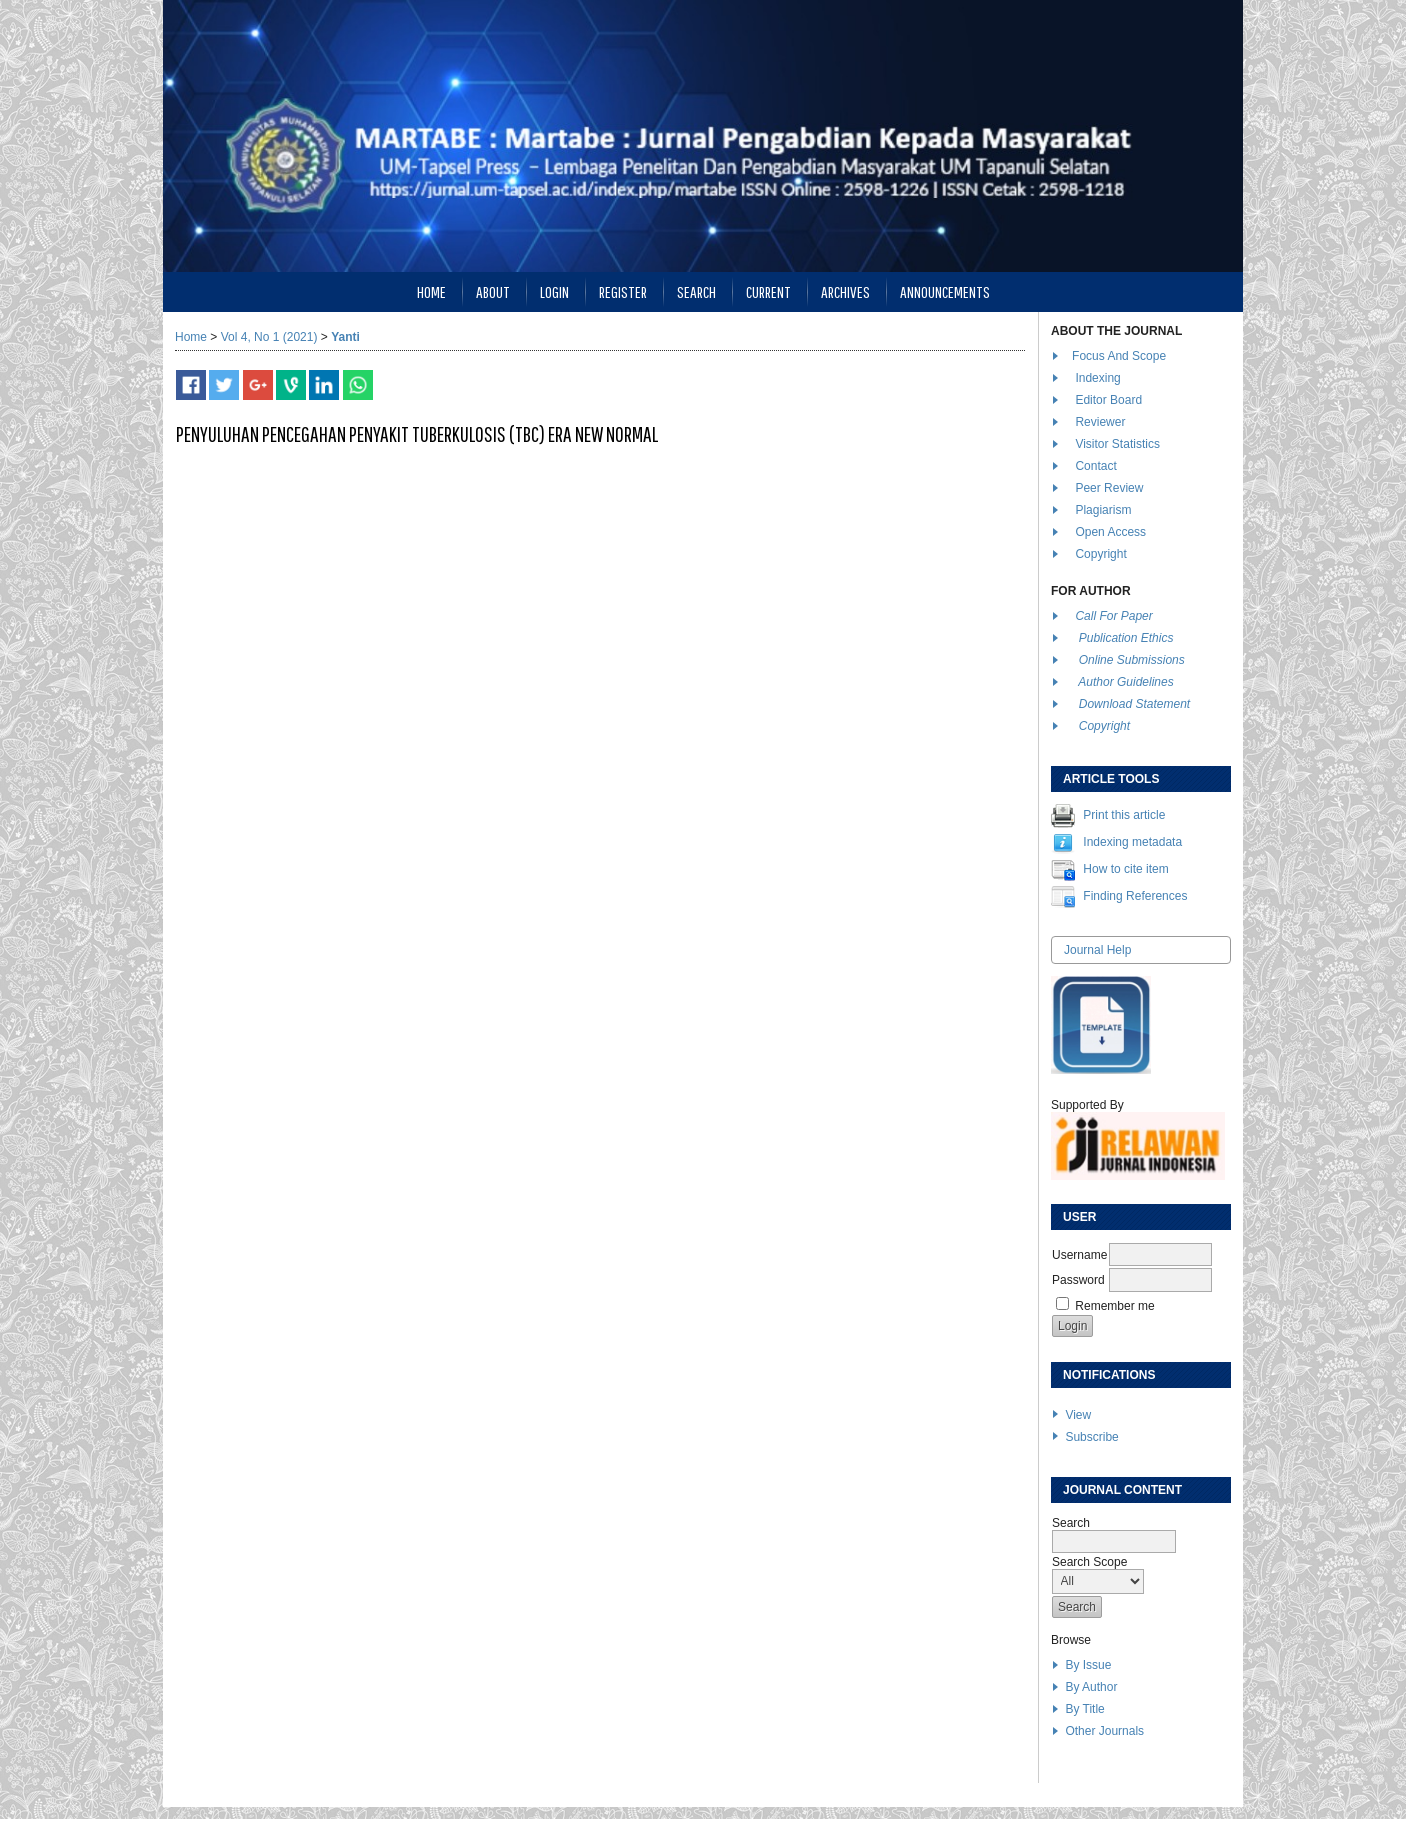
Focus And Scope (1119, 356)
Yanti (345, 337)
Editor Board (1108, 400)
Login (554, 291)
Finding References (1135, 896)
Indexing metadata (1132, 842)
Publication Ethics (1126, 638)
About (493, 291)
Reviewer (1100, 422)
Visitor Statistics (1117, 444)
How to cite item (1125, 869)
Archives (845, 291)
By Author (1091, 1687)
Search (696, 291)
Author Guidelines (1125, 682)
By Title (1084, 1709)
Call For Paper (1113, 616)
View (1078, 1415)
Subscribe (1091, 1437)
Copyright (1102, 554)
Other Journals (1104, 1731)
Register (623, 291)
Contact (1095, 466)
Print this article (1124, 815)
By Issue (1088, 1665)
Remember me (1114, 1306)
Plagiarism (1103, 510)
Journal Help (1097, 950)
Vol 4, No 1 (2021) (269, 337)
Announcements (945, 291)
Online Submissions (1132, 660)
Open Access (1112, 532)
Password (1078, 1280)
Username (1079, 1255)
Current (768, 291)
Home (431, 291)
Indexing (1097, 378)
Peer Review (1109, 488)
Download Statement (1134, 704)
